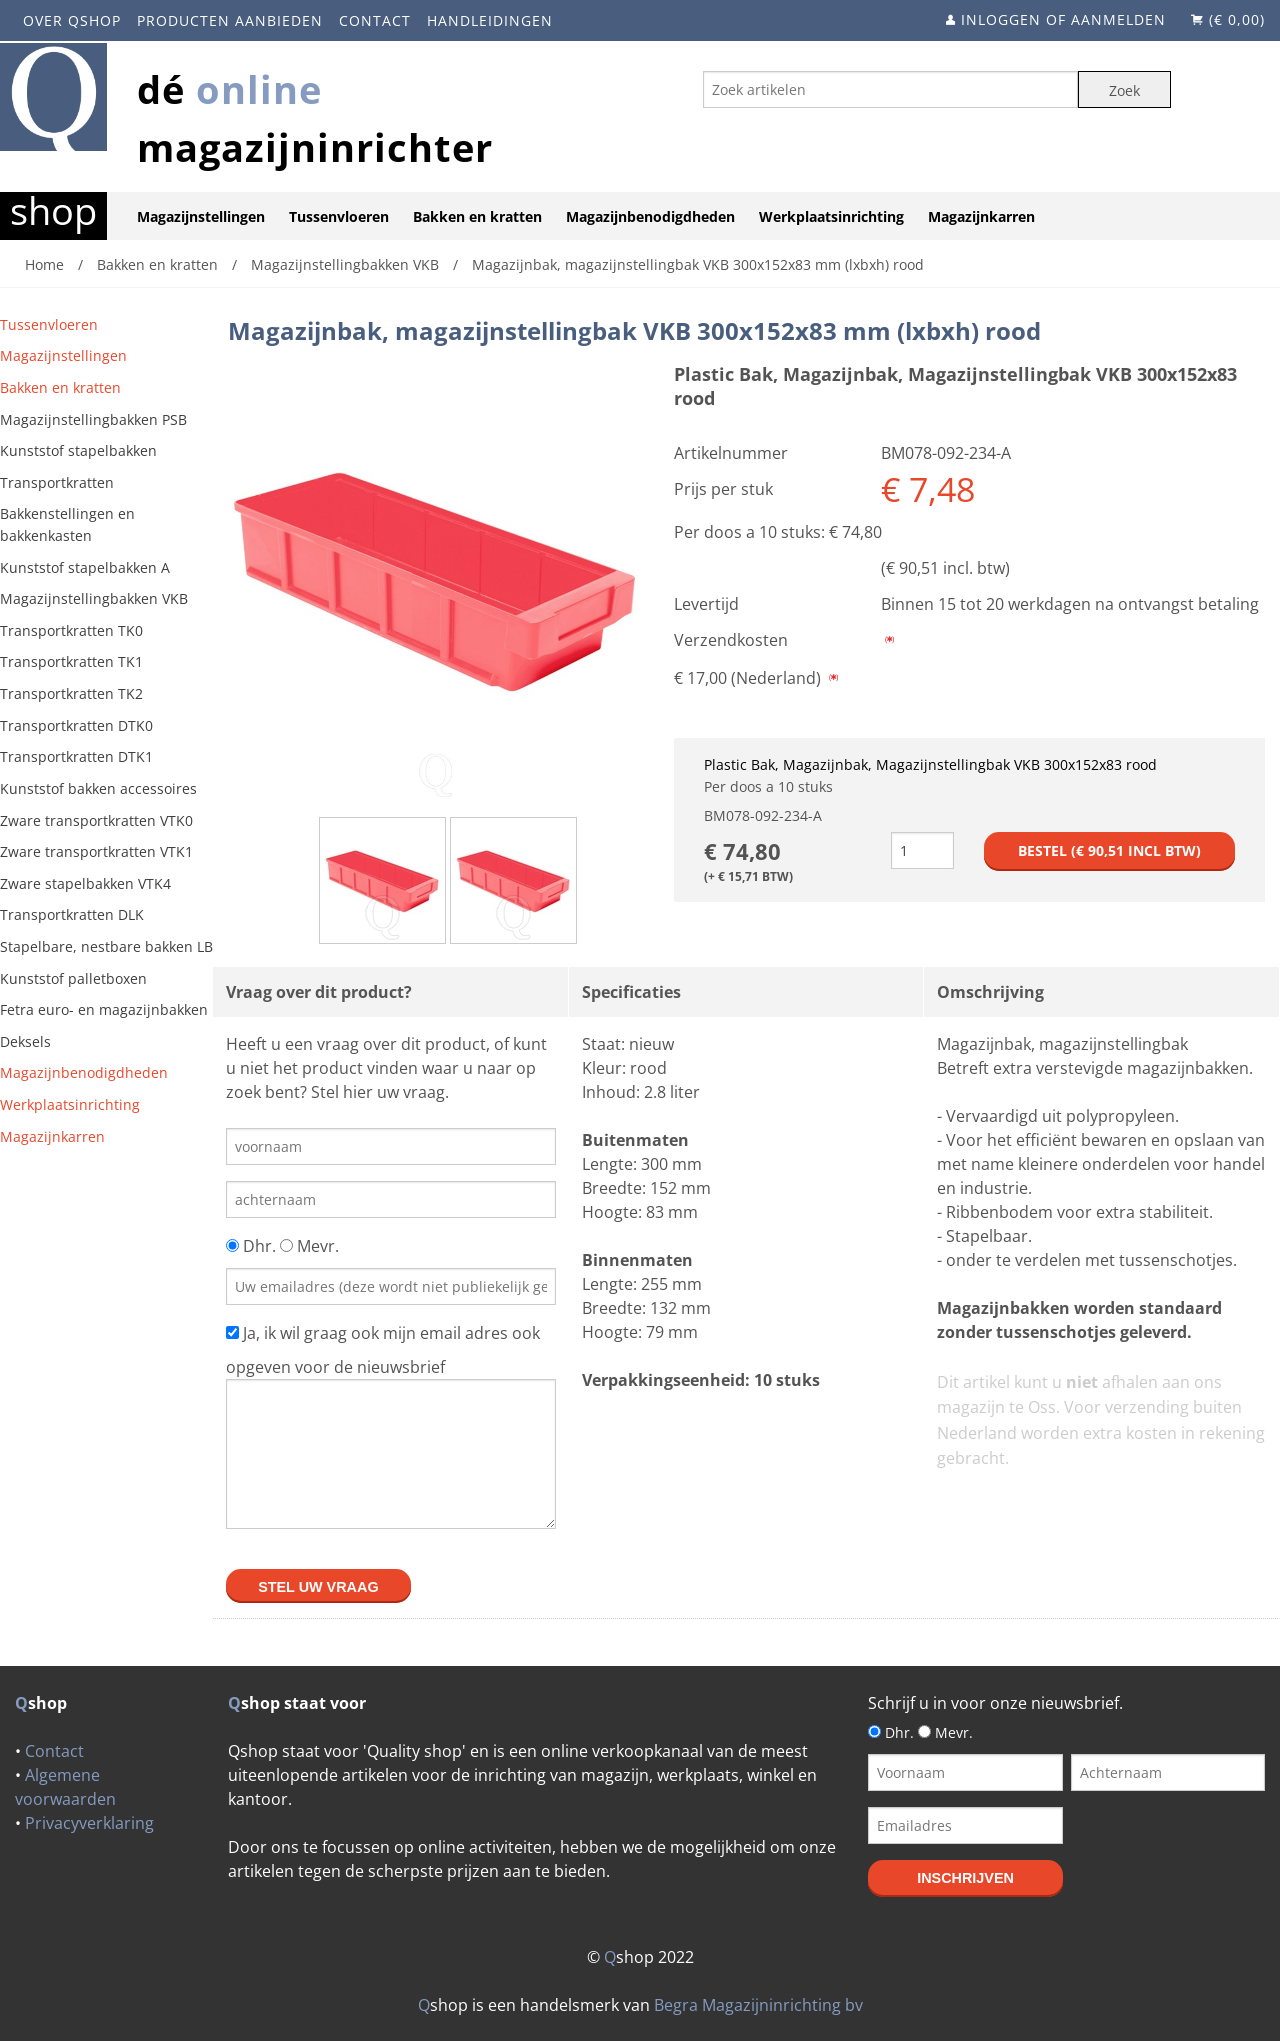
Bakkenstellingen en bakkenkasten (67, 524)
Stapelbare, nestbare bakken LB (106, 946)
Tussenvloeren (339, 216)
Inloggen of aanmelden (1063, 19)
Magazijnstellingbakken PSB (93, 419)
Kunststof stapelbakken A (85, 567)
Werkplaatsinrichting (831, 216)
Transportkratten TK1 (71, 661)
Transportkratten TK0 (71, 630)
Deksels (25, 1041)
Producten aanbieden (230, 20)
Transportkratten (57, 482)
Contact (375, 20)
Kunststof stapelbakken (78, 450)
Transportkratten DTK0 (76, 725)
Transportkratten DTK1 (76, 756)
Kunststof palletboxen (73, 978)
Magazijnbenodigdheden (650, 216)
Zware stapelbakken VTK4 (85, 883)
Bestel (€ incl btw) (1109, 850)
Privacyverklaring (89, 1823)
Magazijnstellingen (201, 216)
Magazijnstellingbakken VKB (94, 598)
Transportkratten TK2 (71, 693)
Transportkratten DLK (72, 914)
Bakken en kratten (477, 216)
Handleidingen (490, 20)
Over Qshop (72, 20)
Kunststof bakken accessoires (98, 788)
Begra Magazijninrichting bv (758, 2005)
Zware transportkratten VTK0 (96, 820)
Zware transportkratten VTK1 (96, 851)
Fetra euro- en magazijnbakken (104, 1009)
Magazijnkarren (981, 216)
